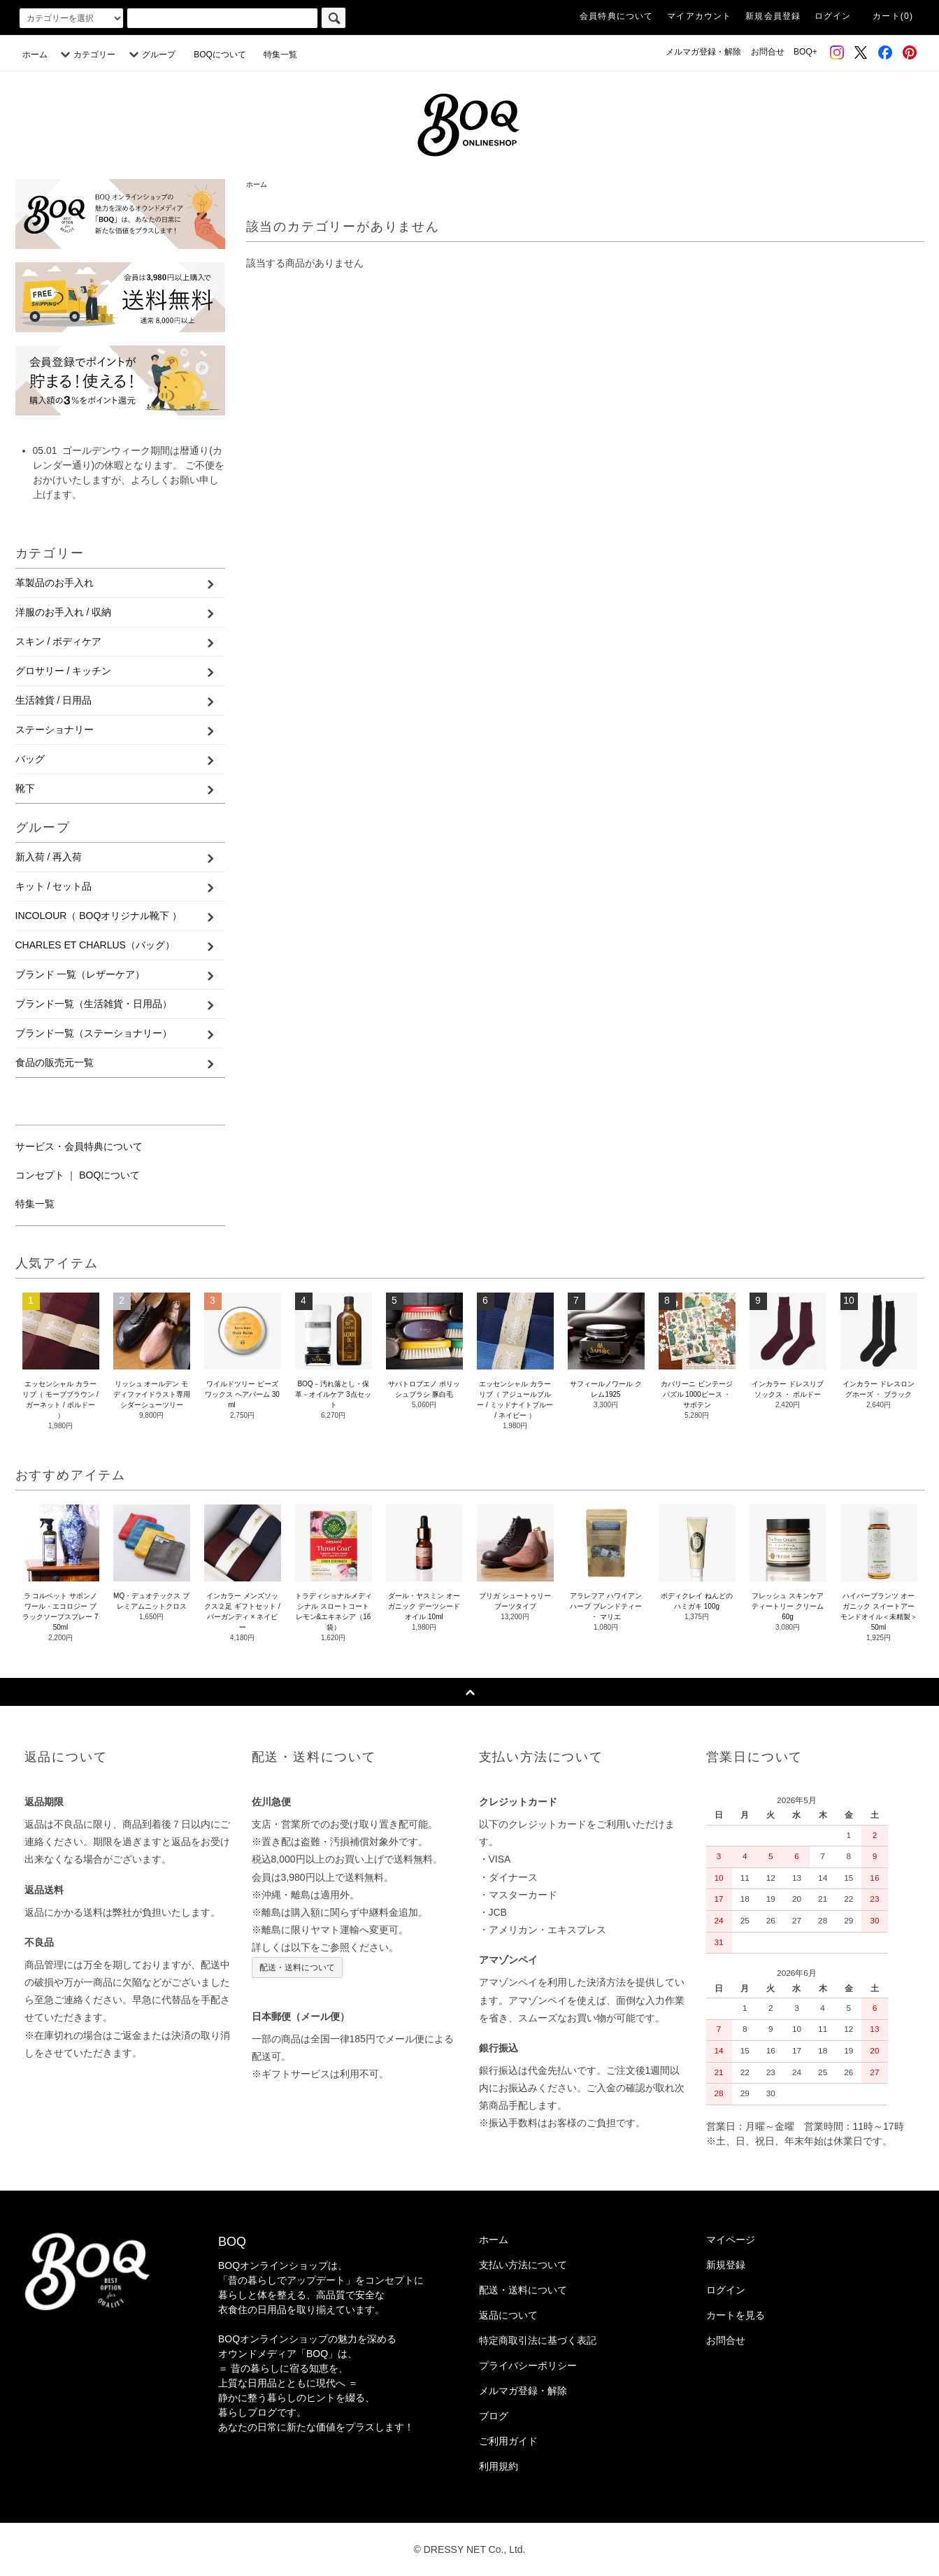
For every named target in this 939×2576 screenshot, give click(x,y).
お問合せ (767, 52)
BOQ (232, 2242)
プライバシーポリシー (528, 2365)
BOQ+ (805, 52)
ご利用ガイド (508, 2441)
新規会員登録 (773, 16)
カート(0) (893, 16)
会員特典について (617, 16)
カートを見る (735, 2315)
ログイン (833, 16)
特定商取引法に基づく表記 (537, 2340)
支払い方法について (523, 2264)
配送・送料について (297, 1967)
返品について (508, 2315)
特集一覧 (280, 54)
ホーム (35, 54)
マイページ (730, 2239)
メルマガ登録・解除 (703, 52)
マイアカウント (699, 16)
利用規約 (498, 2466)
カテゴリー (86, 54)
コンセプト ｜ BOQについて (78, 1175)
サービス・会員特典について (79, 1146)
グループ (150, 54)
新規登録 (725, 2264)
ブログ (493, 2415)
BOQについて (224, 54)
